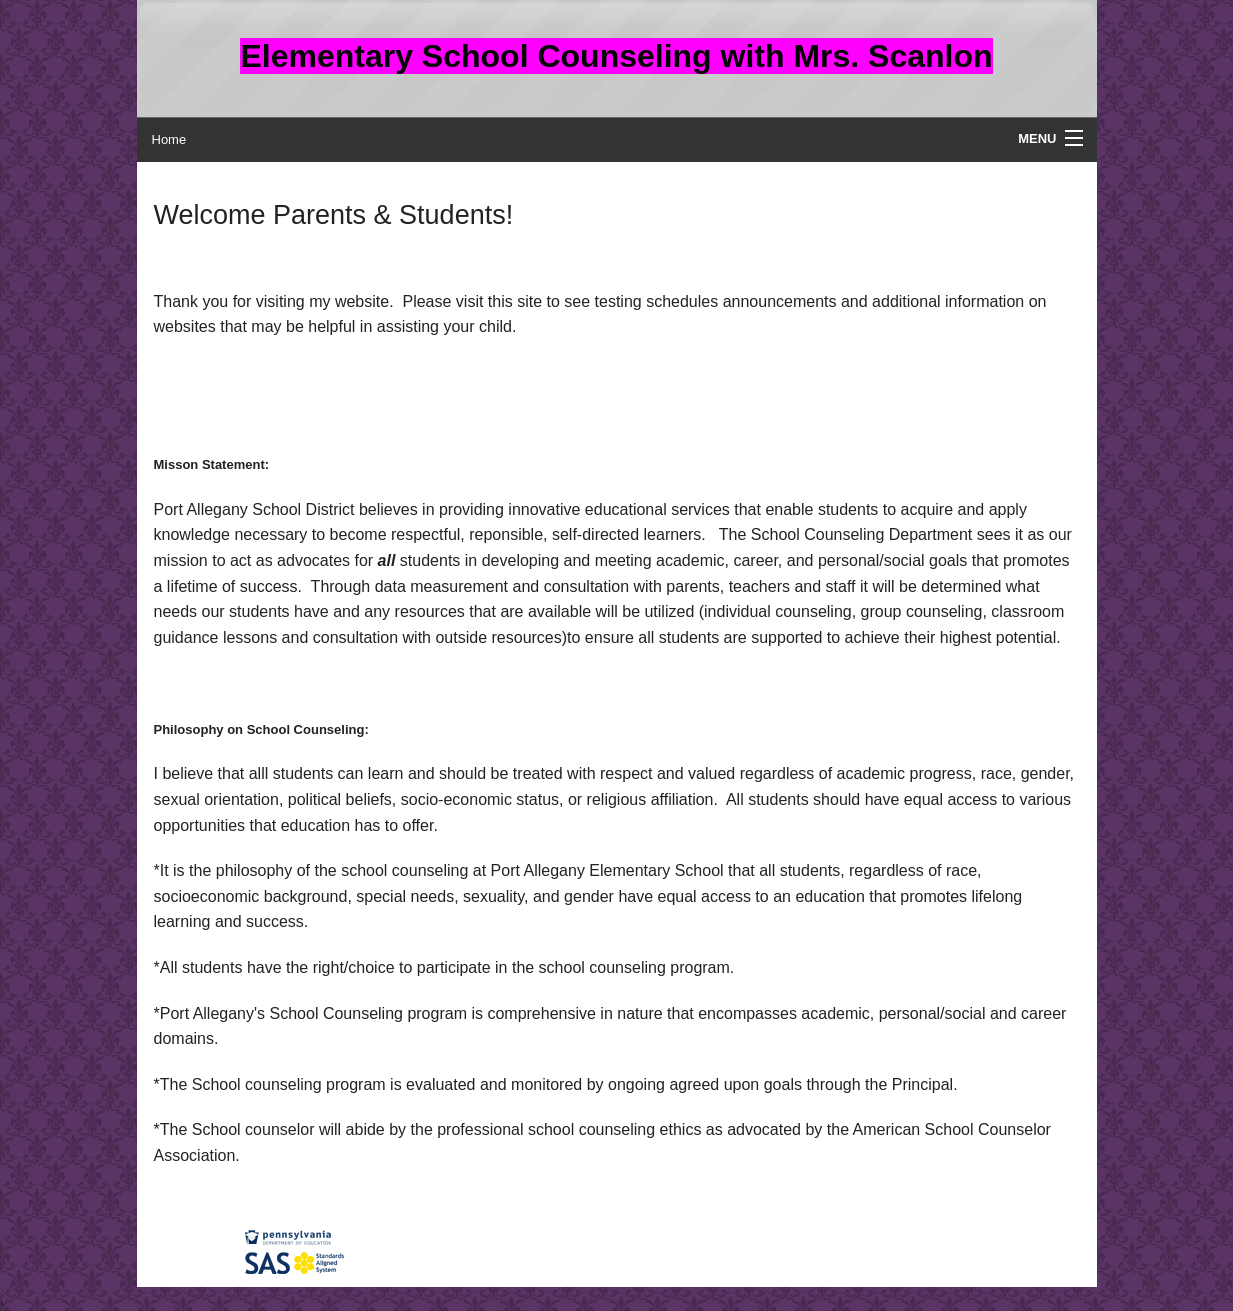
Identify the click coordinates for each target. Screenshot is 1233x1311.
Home (169, 139)
